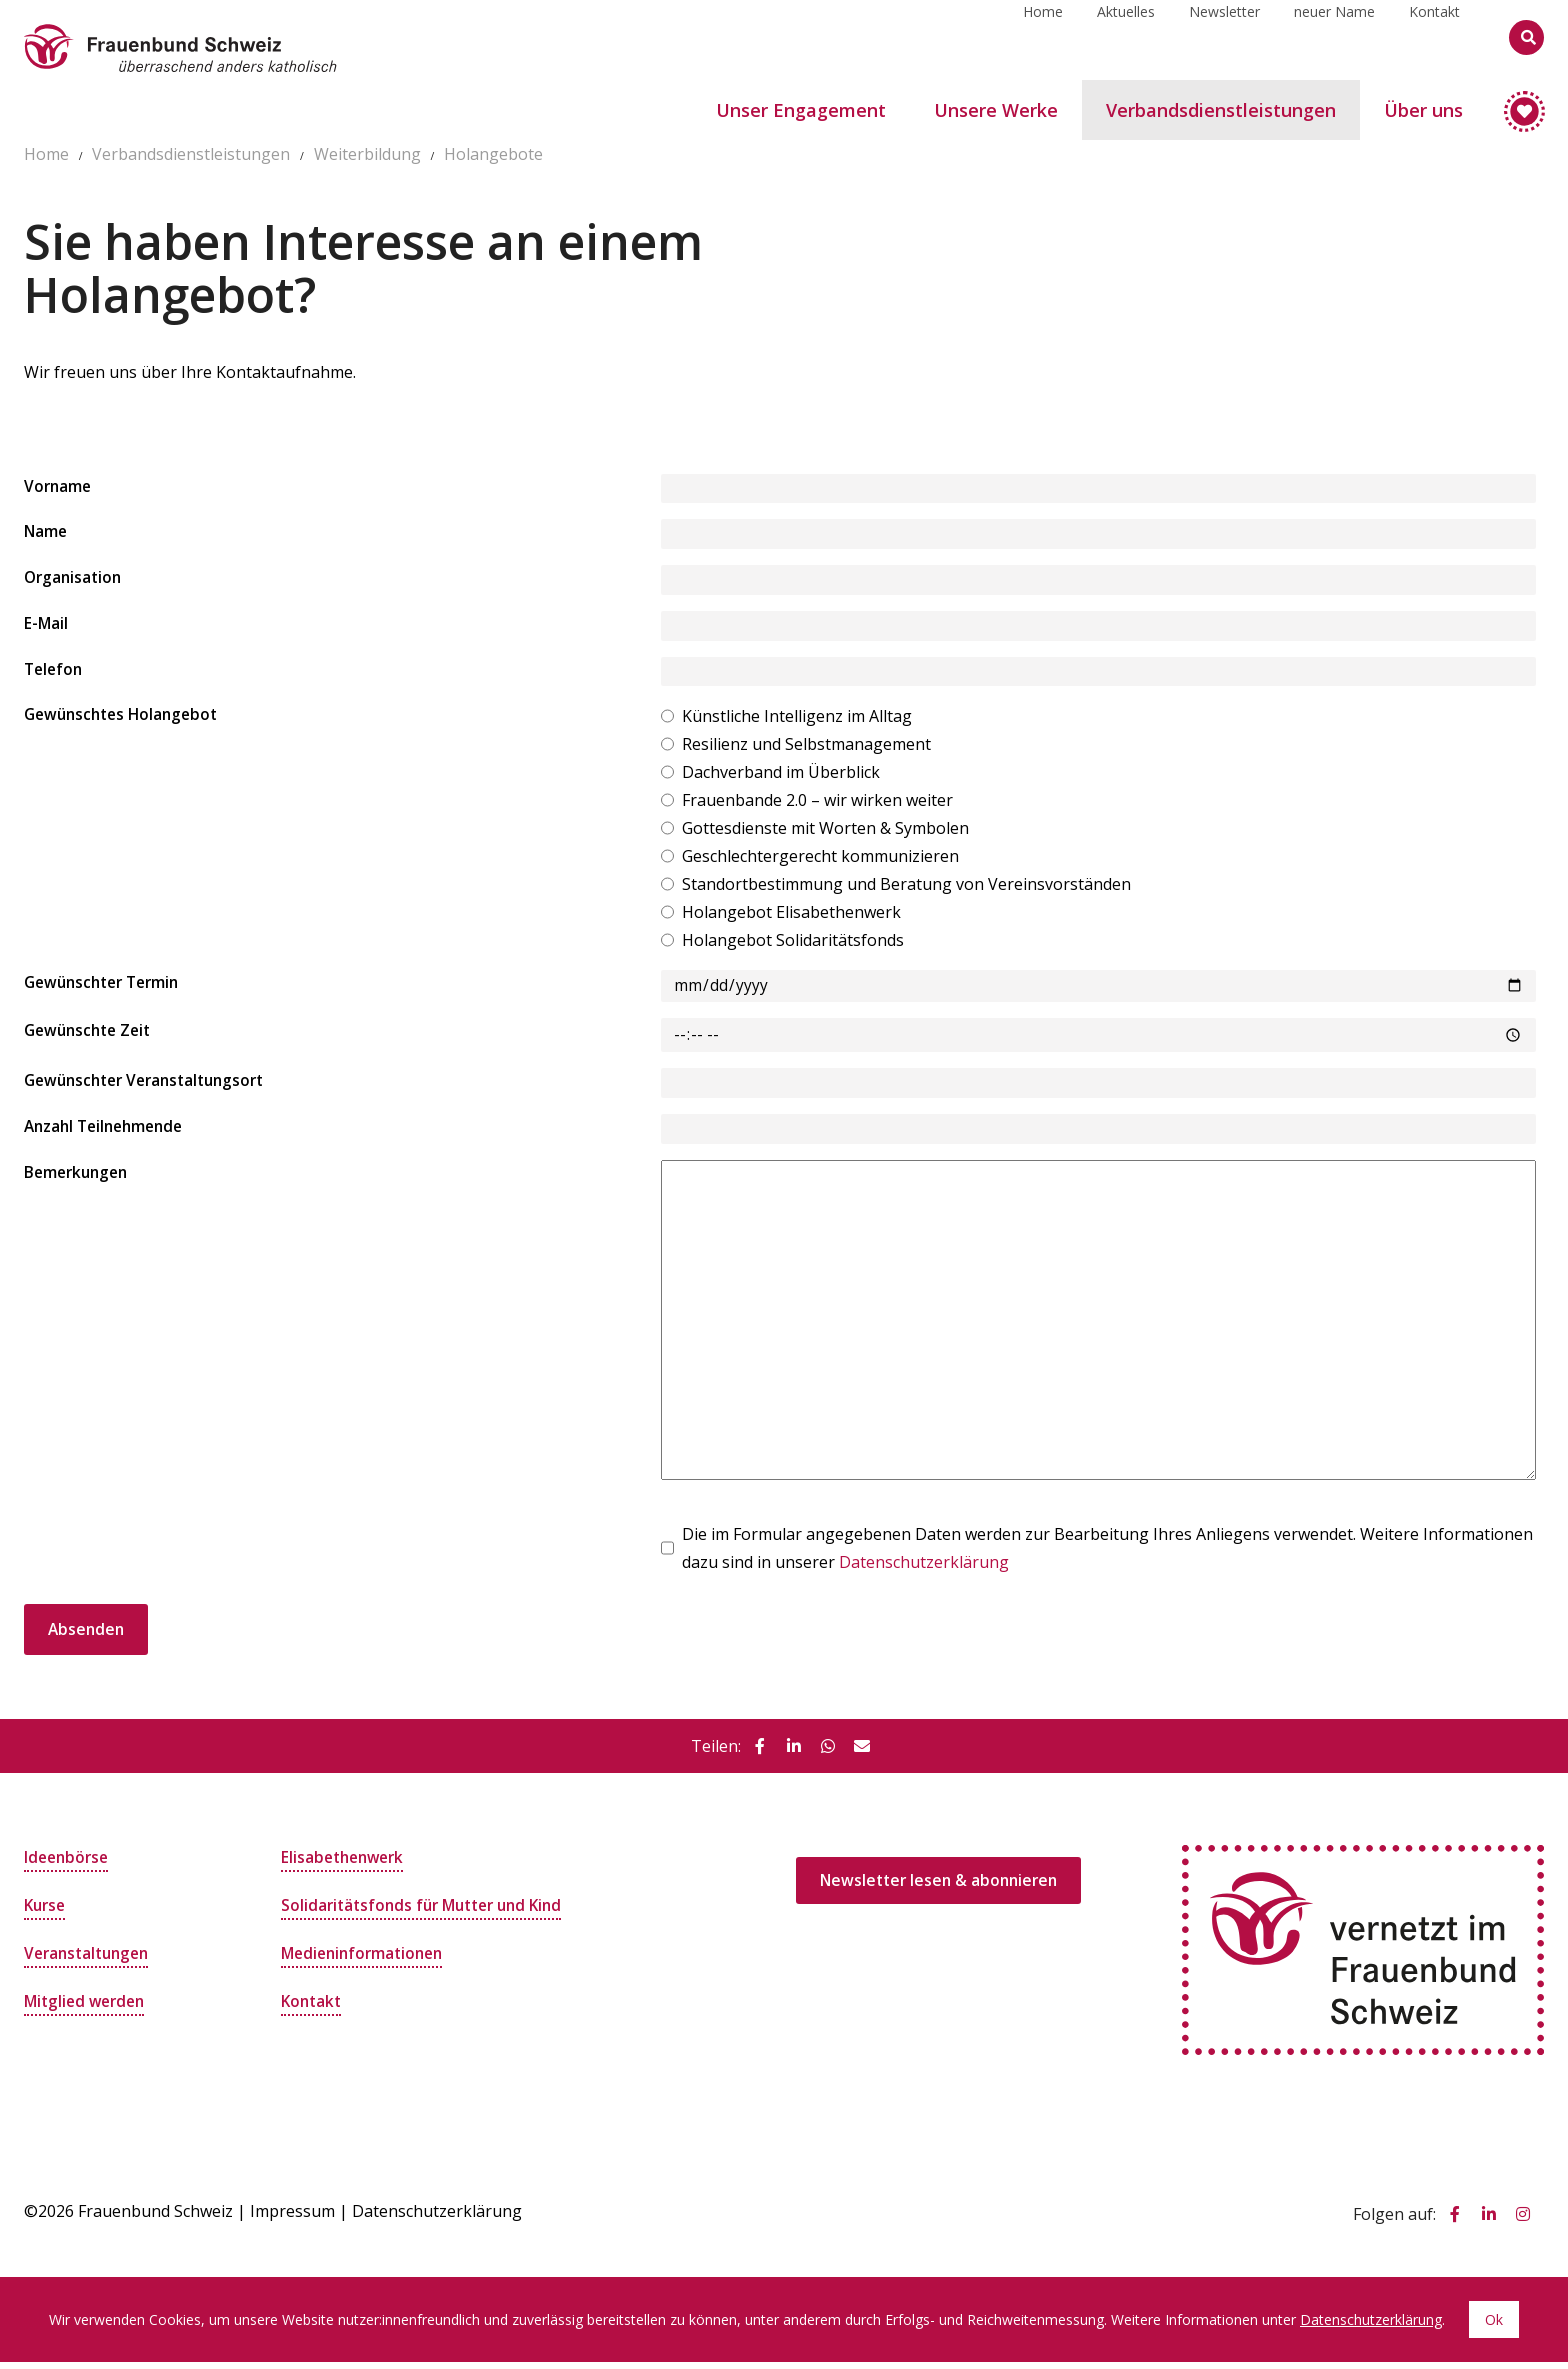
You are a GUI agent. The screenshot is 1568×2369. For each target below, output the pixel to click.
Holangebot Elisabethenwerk (791, 916)
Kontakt (1434, 36)
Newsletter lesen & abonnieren (943, 1888)
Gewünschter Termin (107, 988)
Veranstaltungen (90, 1960)
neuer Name (1334, 36)
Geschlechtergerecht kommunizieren (820, 860)
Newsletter (1224, 36)
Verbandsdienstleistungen (191, 154)
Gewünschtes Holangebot (126, 720)
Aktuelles (1126, 36)
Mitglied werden (88, 2008)
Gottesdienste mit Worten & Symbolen (825, 832)
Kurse (46, 1912)
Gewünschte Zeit (91, 1036)
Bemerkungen (79, 1180)
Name (46, 534)
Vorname (59, 488)
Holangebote (493, 154)
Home (1043, 36)
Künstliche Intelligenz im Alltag (797, 720)
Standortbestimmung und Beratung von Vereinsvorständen (906, 888)
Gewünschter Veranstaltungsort (152, 1087)
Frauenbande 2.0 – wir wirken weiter (817, 804)
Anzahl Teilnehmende (108, 1133)
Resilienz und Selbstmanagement (806, 748)
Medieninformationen (366, 1960)
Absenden (87, 1636)
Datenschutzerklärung (924, 1568)
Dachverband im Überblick (781, 776)
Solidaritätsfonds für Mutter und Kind (429, 1912)
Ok (1494, 2326)
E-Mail (46, 627)
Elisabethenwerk (346, 1864)
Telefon (55, 673)
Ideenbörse (68, 1864)
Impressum (292, 2218)
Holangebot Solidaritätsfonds (793, 944)
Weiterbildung (367, 154)
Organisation (75, 580)
